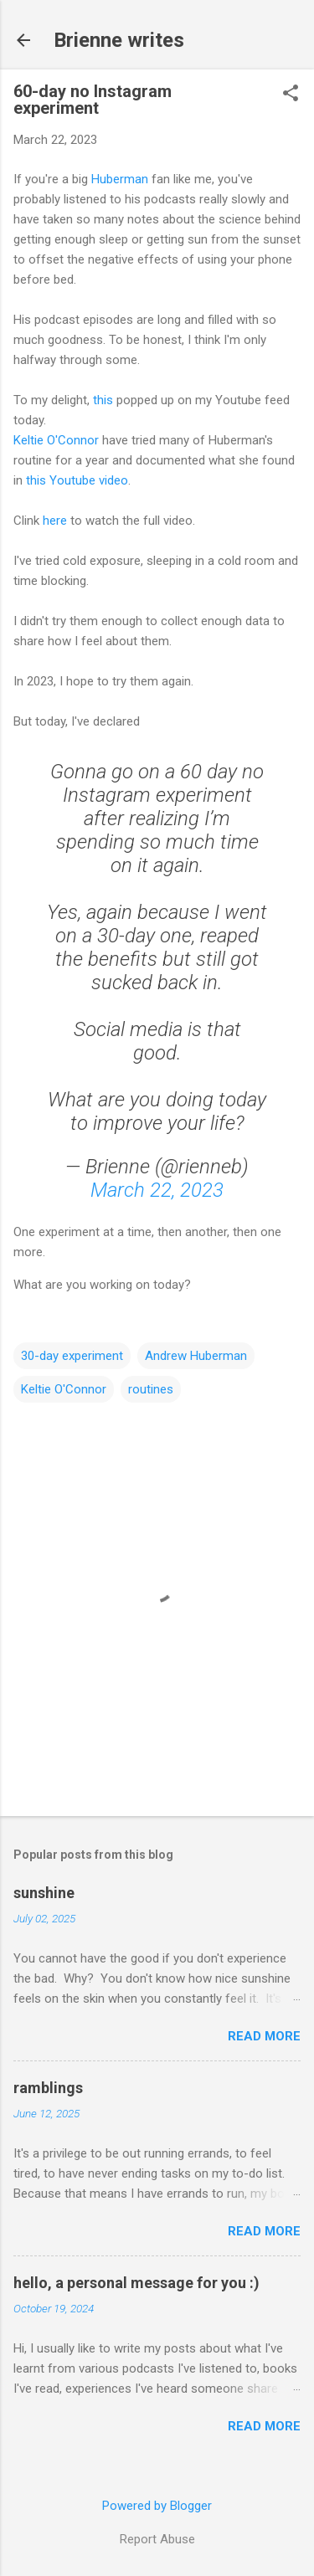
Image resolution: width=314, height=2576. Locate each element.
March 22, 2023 (157, 1190)
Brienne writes (119, 40)
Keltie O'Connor (56, 440)
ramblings (48, 2087)
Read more (264, 2036)
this (103, 400)
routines (150, 1389)
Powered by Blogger (157, 2505)
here (55, 520)
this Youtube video (77, 480)
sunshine (44, 1892)
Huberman (119, 179)
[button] (291, 94)
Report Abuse (157, 2539)
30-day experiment (72, 1355)
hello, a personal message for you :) (136, 2282)
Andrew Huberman (196, 1355)
